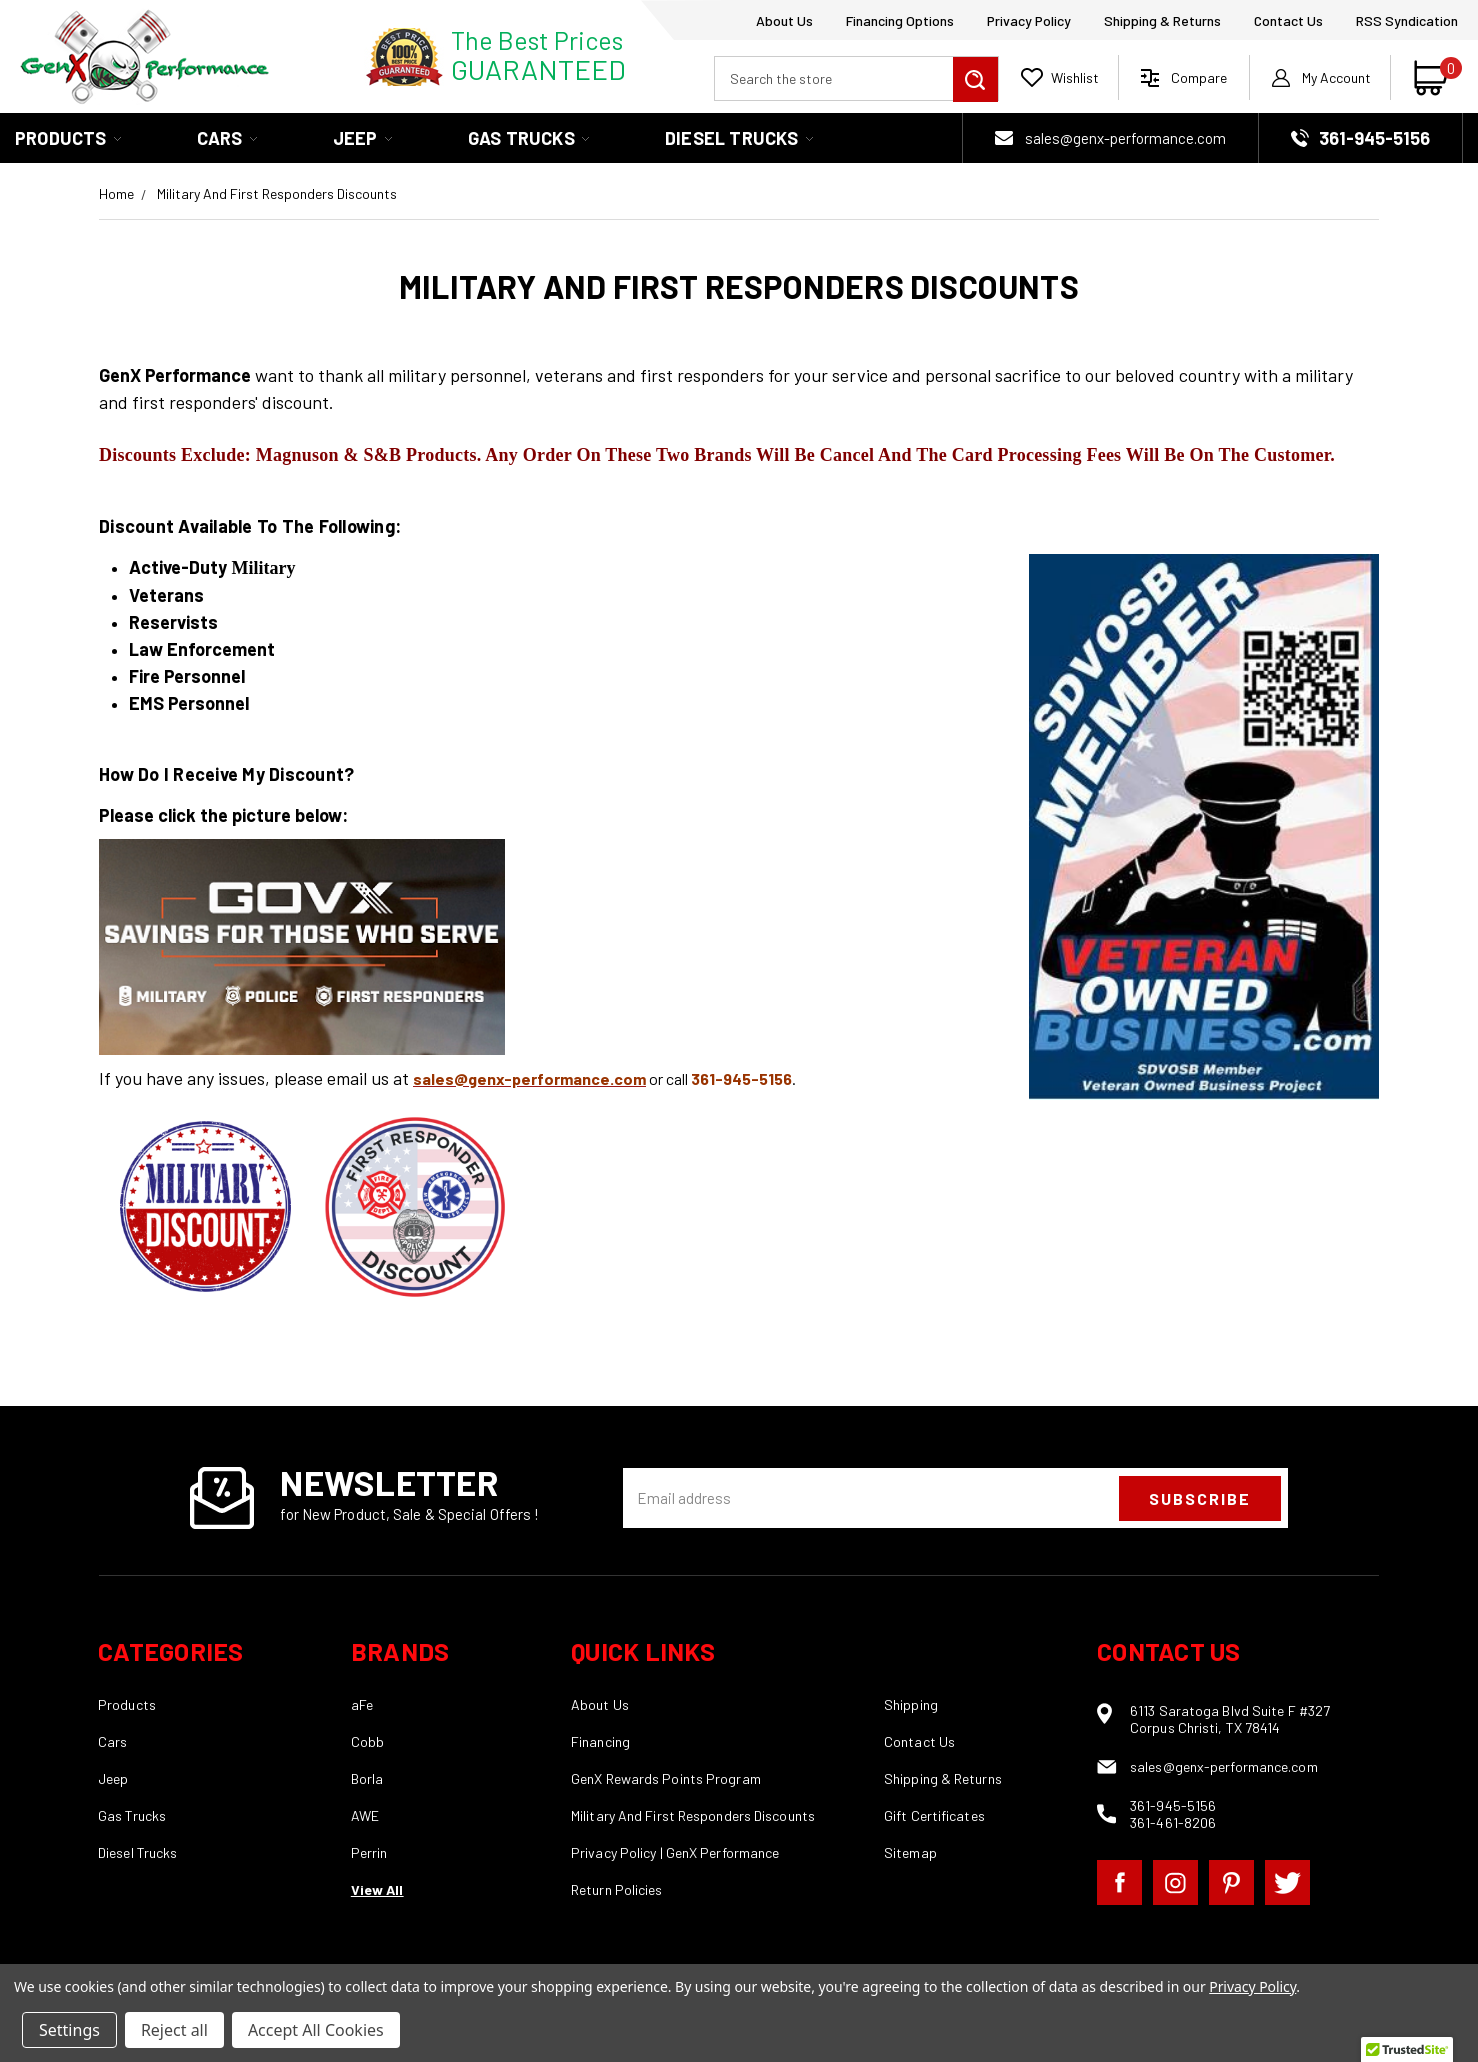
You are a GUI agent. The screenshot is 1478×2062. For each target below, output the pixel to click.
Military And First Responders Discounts (277, 193)
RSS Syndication (1407, 20)
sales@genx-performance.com (1125, 138)
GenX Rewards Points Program (666, 1778)
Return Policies (617, 1889)
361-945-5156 (1173, 1805)
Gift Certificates (934, 1815)
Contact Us (1288, 20)
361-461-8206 (1173, 1822)
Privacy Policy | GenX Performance (675, 1852)
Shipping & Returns (1162, 20)
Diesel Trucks (739, 138)
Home (116, 193)
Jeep (362, 138)
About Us (784, 20)
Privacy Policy (1029, 20)
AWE (365, 1815)
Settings (69, 2030)
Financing (600, 1741)
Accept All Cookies (316, 2030)
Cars (227, 138)
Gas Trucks (528, 138)
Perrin (369, 1852)
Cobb (367, 1741)
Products (68, 138)
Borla (367, 1778)
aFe (362, 1704)
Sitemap (910, 1852)
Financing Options (900, 20)
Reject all (174, 2030)
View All (377, 1889)
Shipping (911, 1704)
